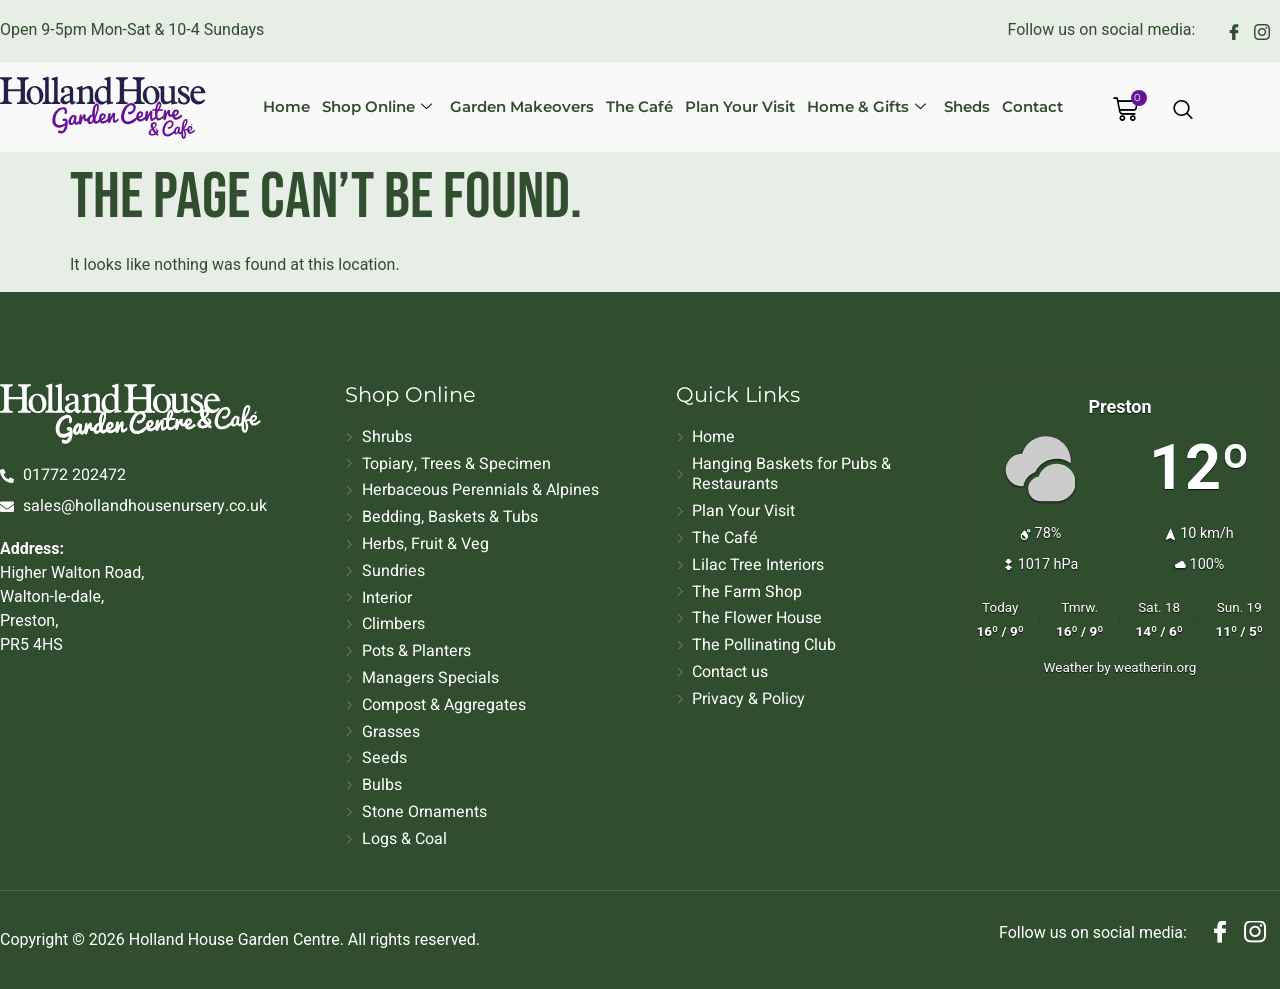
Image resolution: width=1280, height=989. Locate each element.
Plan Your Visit (740, 106)
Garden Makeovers (522, 106)
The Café (639, 106)
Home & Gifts (866, 106)
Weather (1069, 667)
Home (286, 106)
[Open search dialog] (1184, 111)
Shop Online (377, 106)
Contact (1032, 106)
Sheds (967, 106)
